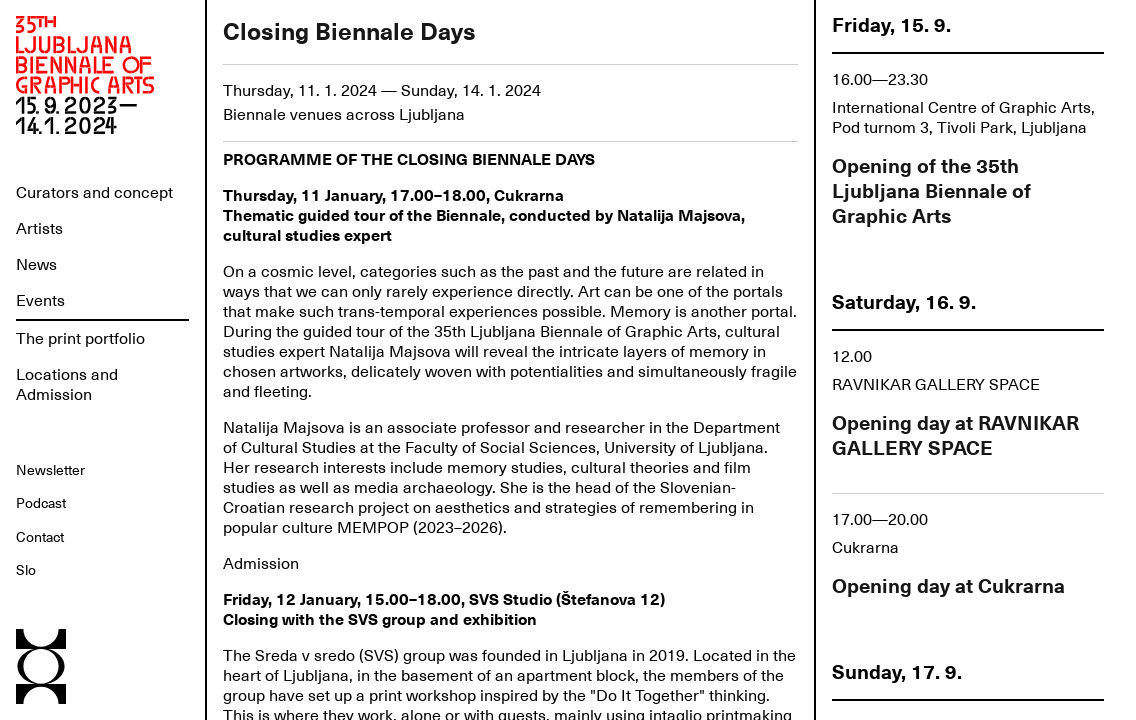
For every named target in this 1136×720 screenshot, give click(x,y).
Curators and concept (94, 193)
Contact (40, 537)
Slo (26, 570)
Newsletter (50, 470)
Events (40, 301)
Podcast (41, 503)
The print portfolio (80, 339)
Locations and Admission (67, 385)
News (36, 265)
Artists (39, 229)
